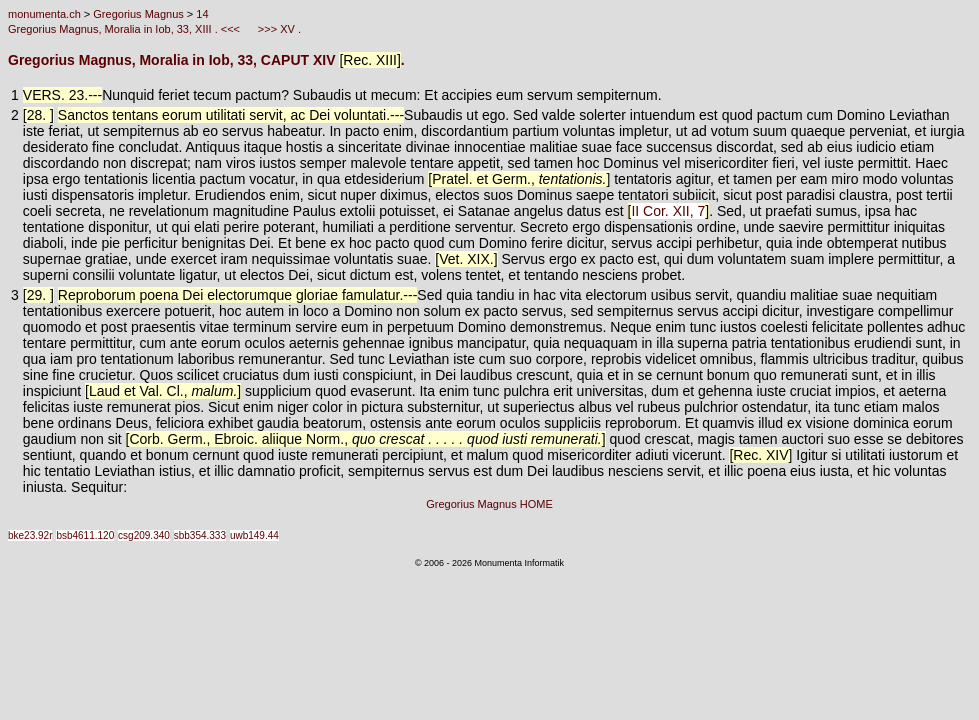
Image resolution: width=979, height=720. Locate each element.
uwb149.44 (254, 535)
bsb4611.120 (85, 535)
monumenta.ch (44, 14)
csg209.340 (144, 535)
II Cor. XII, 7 (668, 211)
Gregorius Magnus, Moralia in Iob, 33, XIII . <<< (125, 29)
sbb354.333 (200, 535)
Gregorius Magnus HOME (489, 504)
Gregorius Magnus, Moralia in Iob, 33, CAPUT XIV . (206, 60)
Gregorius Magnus (138, 14)
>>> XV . (278, 29)
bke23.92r (30, 535)
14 (202, 14)
